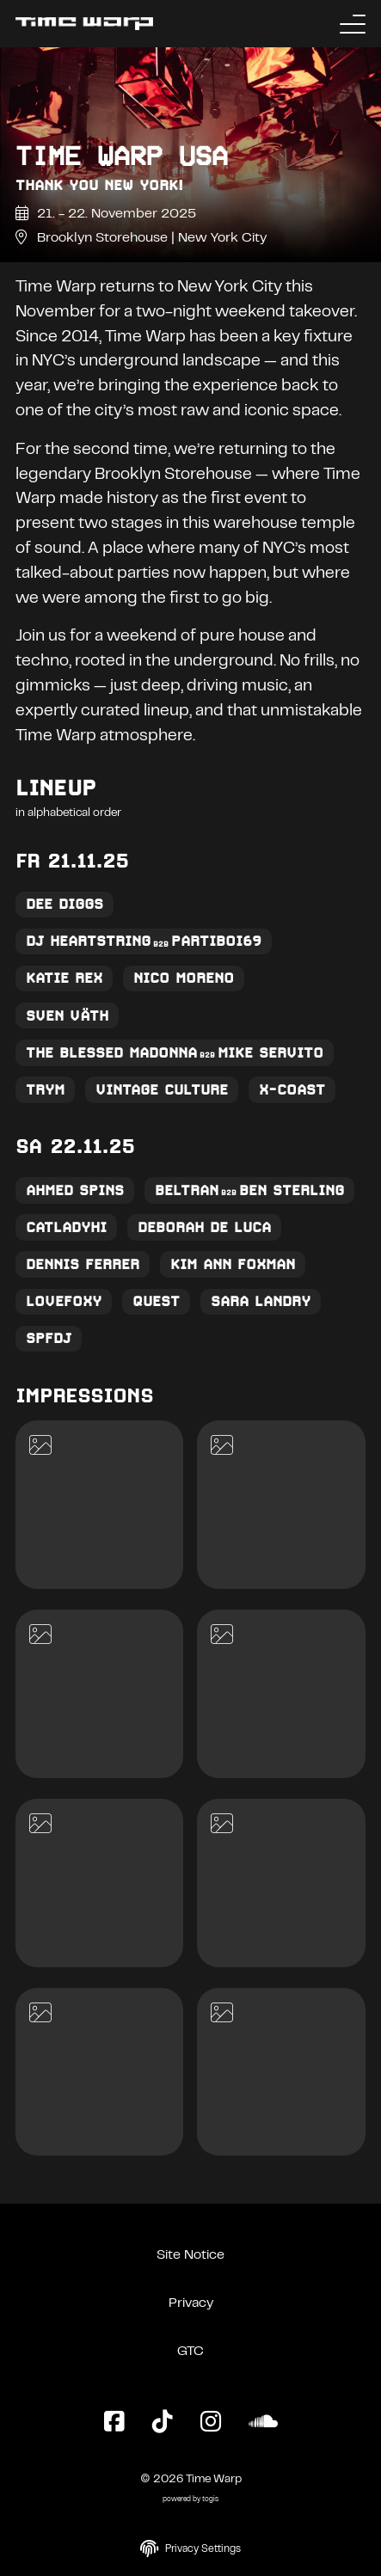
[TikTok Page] (162, 2423)
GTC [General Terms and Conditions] (190, 2352)
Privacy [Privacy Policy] (191, 2303)
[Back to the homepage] (84, 24)
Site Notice (190, 2255)
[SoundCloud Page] (263, 2423)
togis (210, 2500)
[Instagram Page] (211, 2423)
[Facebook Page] (114, 2423)
